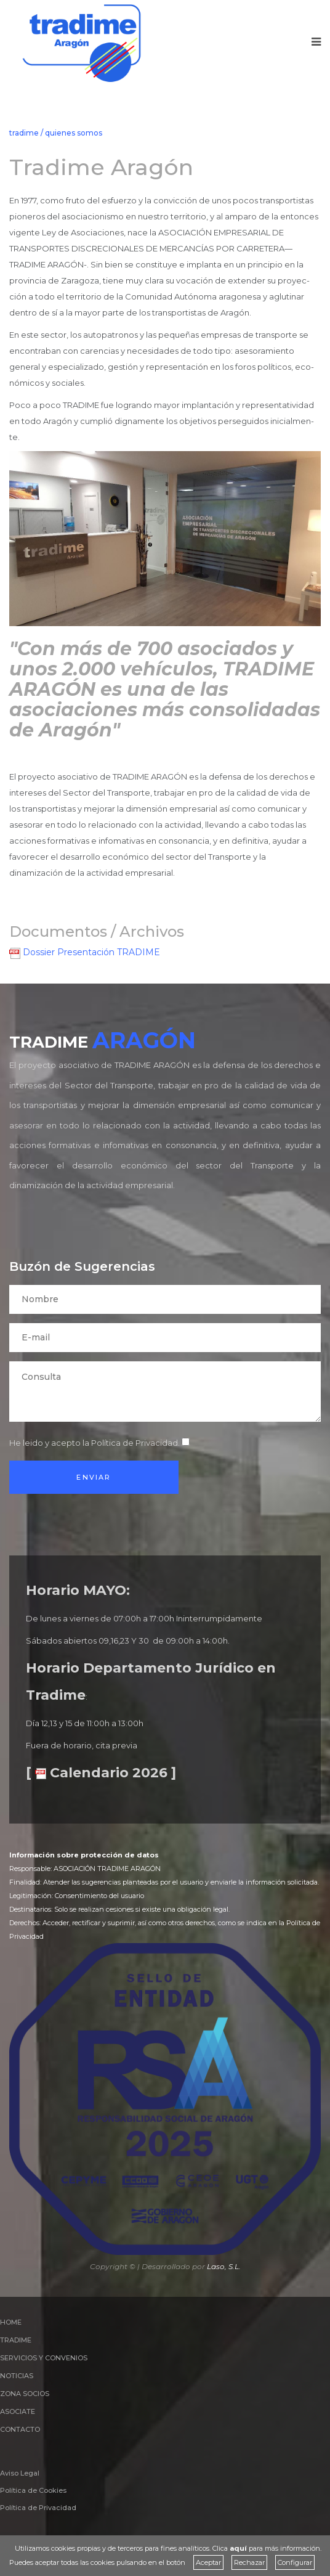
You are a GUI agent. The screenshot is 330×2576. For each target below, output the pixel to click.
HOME (11, 2322)
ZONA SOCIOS (24, 2393)
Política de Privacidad (134, 1443)
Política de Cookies (33, 2490)
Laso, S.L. (224, 2266)
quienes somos (73, 132)
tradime (24, 132)
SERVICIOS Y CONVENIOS (43, 2358)
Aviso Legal (19, 2473)
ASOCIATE (17, 2411)
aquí (238, 2548)
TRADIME (15, 2340)
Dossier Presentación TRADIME (84, 952)
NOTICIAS (16, 2375)
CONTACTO (20, 2429)
